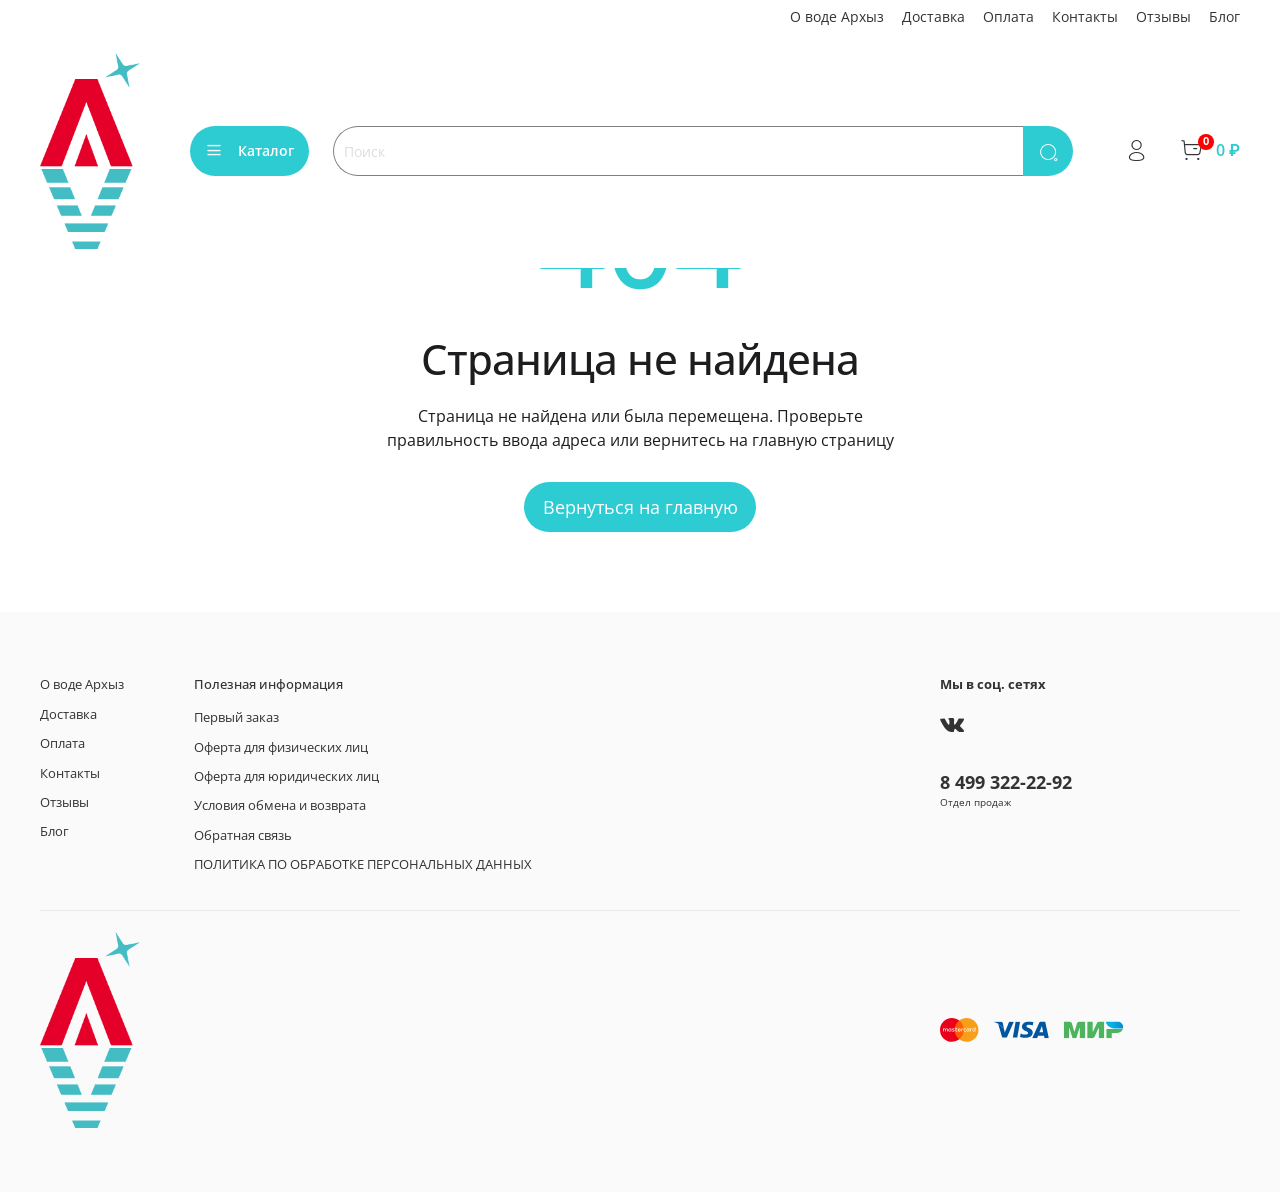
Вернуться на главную (640, 507)
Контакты (1085, 16)
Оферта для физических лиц (281, 747)
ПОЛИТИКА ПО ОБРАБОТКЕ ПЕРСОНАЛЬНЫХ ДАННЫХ (363, 864)
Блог (1224, 16)
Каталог (249, 150)
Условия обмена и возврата (280, 805)
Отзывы (1163, 16)
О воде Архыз (837, 16)
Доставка (933, 16)
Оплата (1008, 16)
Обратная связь (243, 835)
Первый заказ (236, 717)
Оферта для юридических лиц (286, 776)
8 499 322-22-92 (1006, 782)
